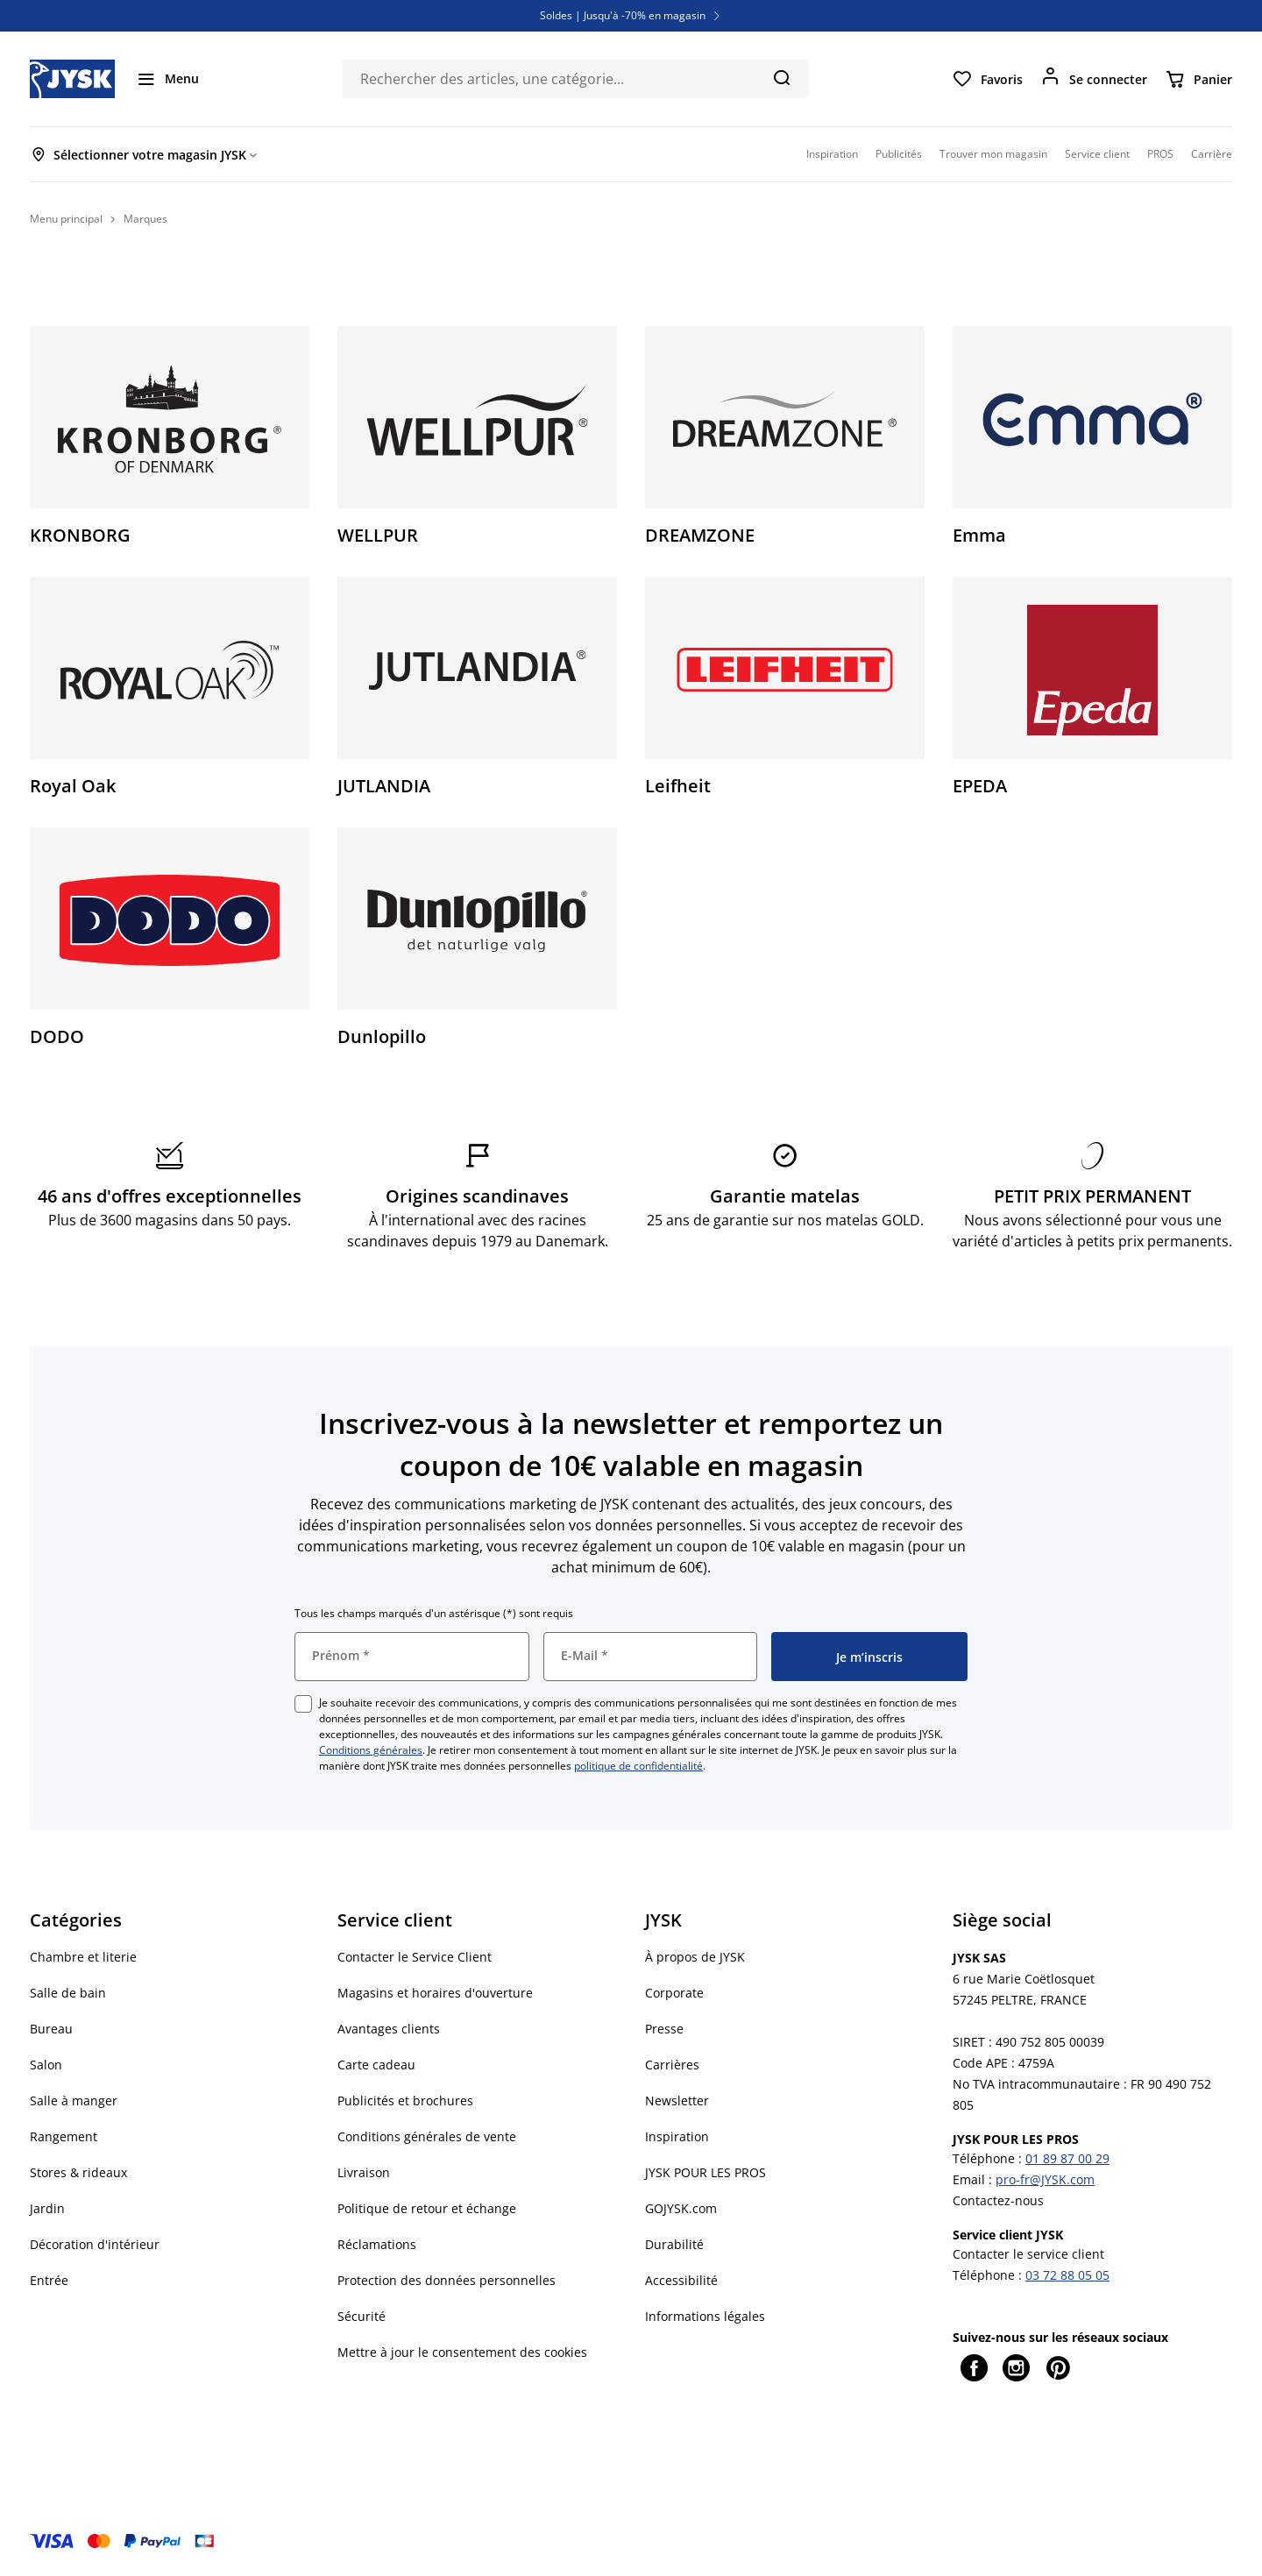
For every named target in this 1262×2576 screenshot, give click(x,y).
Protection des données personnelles (446, 2280)
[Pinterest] (1058, 2367)
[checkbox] (303, 1704)
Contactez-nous (998, 2200)
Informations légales (705, 2316)
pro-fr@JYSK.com (1045, 2179)
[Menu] (167, 79)
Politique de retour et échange (426, 2208)
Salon (46, 2064)
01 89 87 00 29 (1067, 2158)
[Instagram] (1016, 2367)
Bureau (51, 2028)
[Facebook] (974, 2367)
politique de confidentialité (638, 1765)
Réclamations (376, 2244)
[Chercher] (781, 77)
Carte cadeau (376, 2064)
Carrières (672, 2064)
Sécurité (361, 2316)
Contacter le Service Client (414, 1956)
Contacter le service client (1028, 2254)
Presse (664, 2028)
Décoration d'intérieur (95, 2244)
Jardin (47, 2208)
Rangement (63, 2136)
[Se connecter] (1093, 79)
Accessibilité (681, 2280)
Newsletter (677, 2100)
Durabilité (674, 2244)
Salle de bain (68, 1992)
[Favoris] (987, 79)
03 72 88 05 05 (1067, 2275)
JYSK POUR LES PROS (705, 2172)
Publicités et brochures (405, 2100)
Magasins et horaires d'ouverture (435, 1992)
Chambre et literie (83, 1956)
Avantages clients (388, 2028)
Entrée (49, 2280)
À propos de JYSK (695, 1956)
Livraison (363, 2172)
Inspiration (677, 2136)
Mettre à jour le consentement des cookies (462, 2352)
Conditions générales (370, 1749)
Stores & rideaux (78, 2172)
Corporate (674, 1992)
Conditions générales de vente (426, 2136)
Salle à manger (73, 2100)
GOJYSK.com (681, 2208)
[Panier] (1198, 79)
